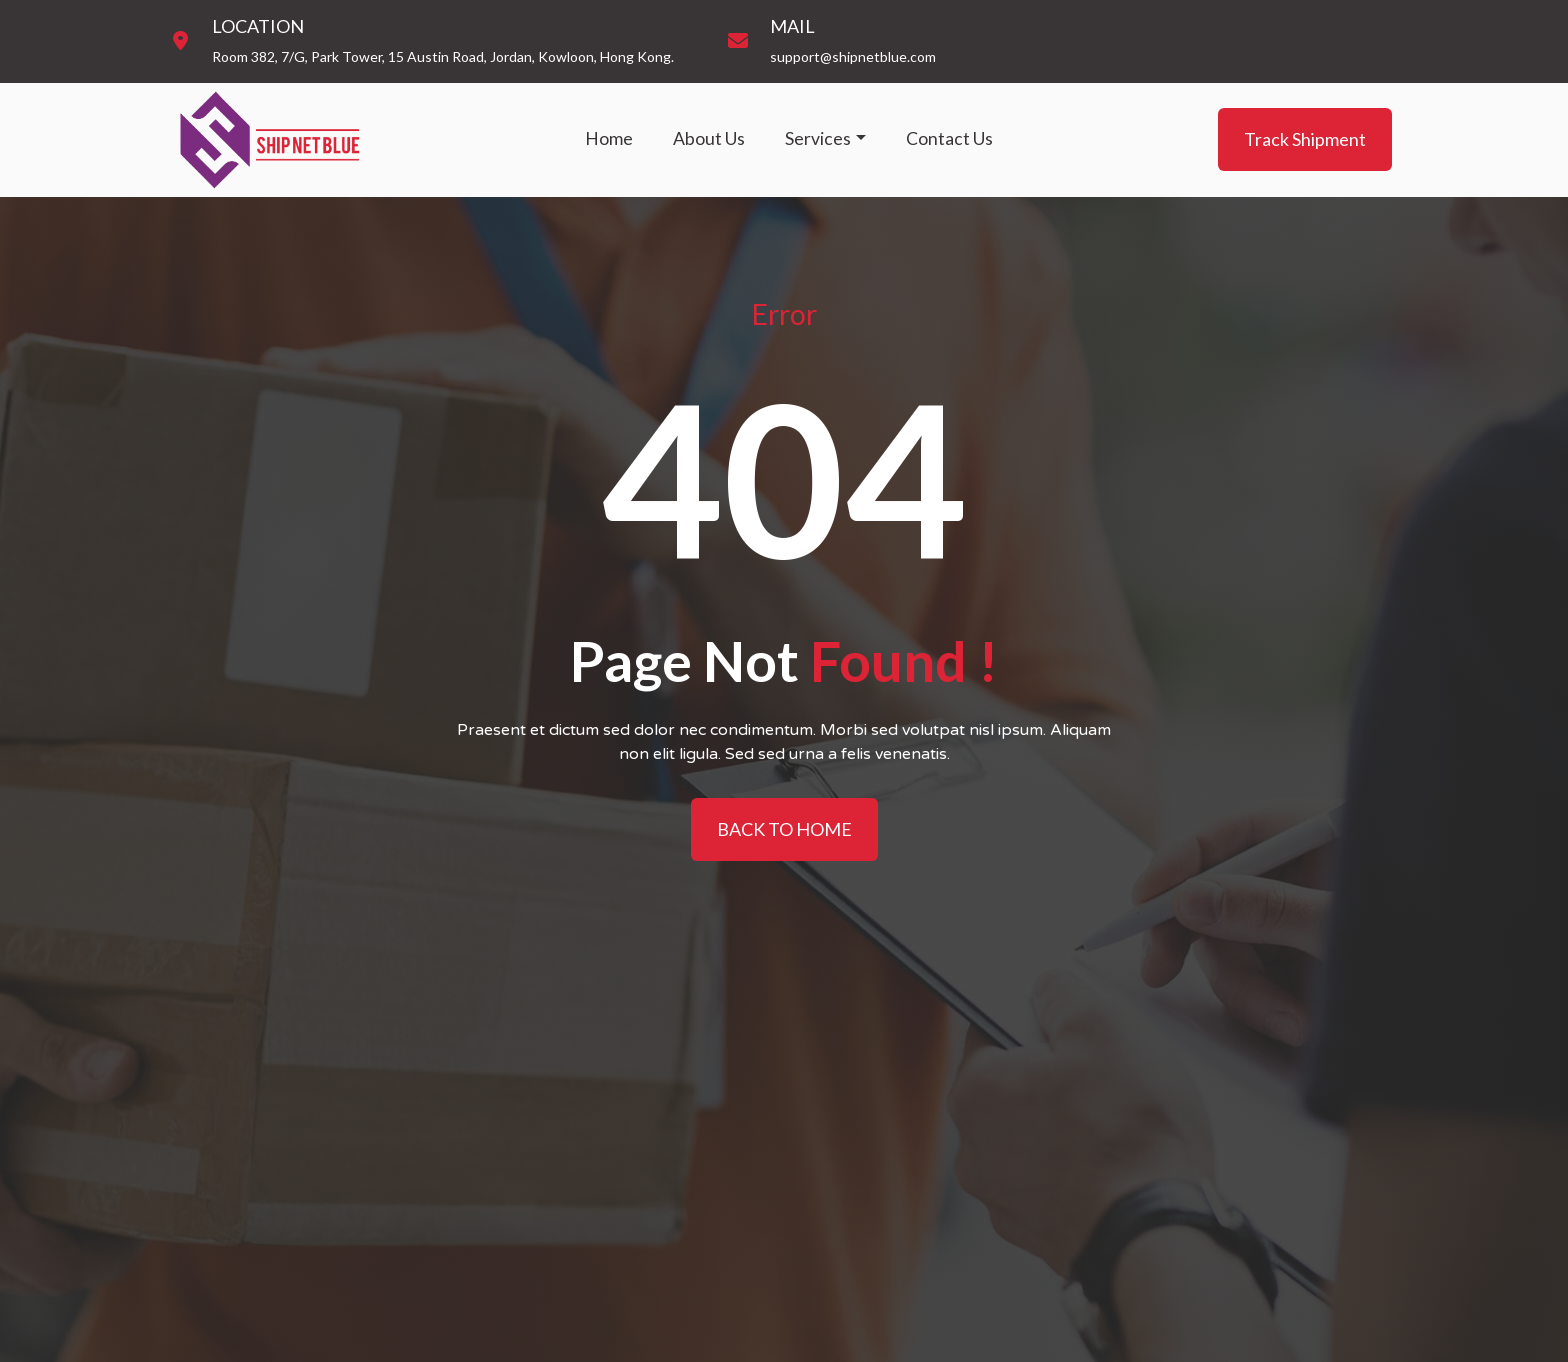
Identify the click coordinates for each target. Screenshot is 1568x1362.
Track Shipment (1305, 139)
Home (609, 138)
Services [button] (818, 138)
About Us (709, 138)
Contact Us (949, 138)
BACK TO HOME (784, 829)
